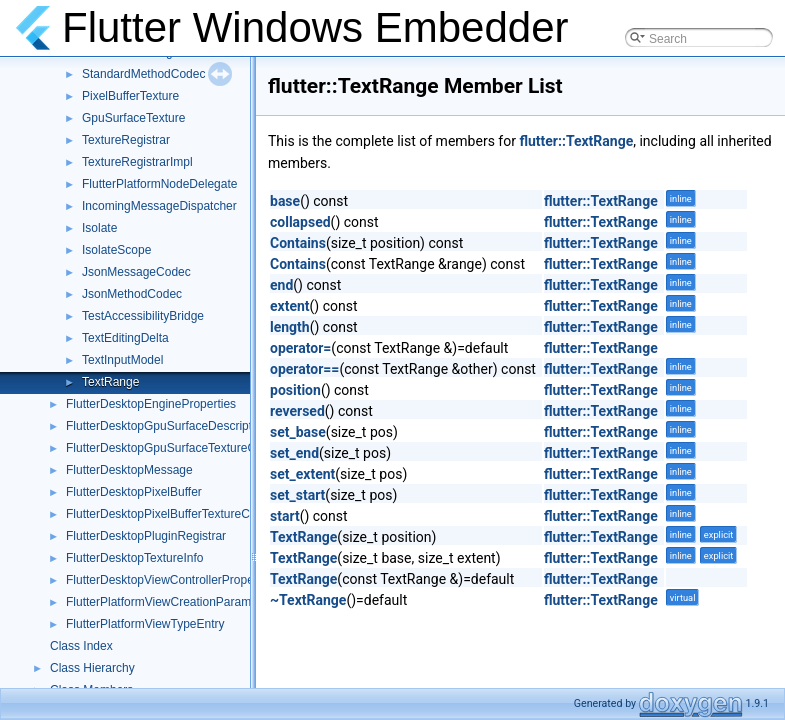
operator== (304, 369)
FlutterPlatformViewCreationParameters (172, 602)
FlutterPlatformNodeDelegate (159, 184)
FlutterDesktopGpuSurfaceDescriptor (164, 426)
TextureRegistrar (126, 140)
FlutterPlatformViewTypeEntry (145, 624)
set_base (298, 432)
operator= (300, 348)
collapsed (300, 222)
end (281, 285)
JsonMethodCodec (132, 294)
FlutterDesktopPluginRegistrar (146, 536)
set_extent (302, 474)
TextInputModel (122, 360)
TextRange (110, 382)
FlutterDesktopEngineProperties (151, 404)
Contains (298, 243)
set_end (294, 453)
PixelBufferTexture (130, 96)
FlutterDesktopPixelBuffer (134, 492)
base (285, 201)
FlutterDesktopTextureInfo (134, 558)
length (290, 327)
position (295, 390)
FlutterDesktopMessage (129, 470)
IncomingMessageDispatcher (159, 206)
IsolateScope (116, 250)
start (285, 516)
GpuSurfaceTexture (133, 118)
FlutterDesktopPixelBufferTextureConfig (171, 514)
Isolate (99, 228)
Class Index (81, 646)
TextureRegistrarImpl (137, 162)
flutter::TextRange (576, 141)
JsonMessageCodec (136, 272)
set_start (297, 495)
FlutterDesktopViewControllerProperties (171, 580)
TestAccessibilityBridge (143, 316)
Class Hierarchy (92, 668)
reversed (297, 411)
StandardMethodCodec (143, 74)
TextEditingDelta (125, 338)
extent (290, 306)
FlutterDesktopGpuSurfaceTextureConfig (174, 448)
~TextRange (308, 600)
